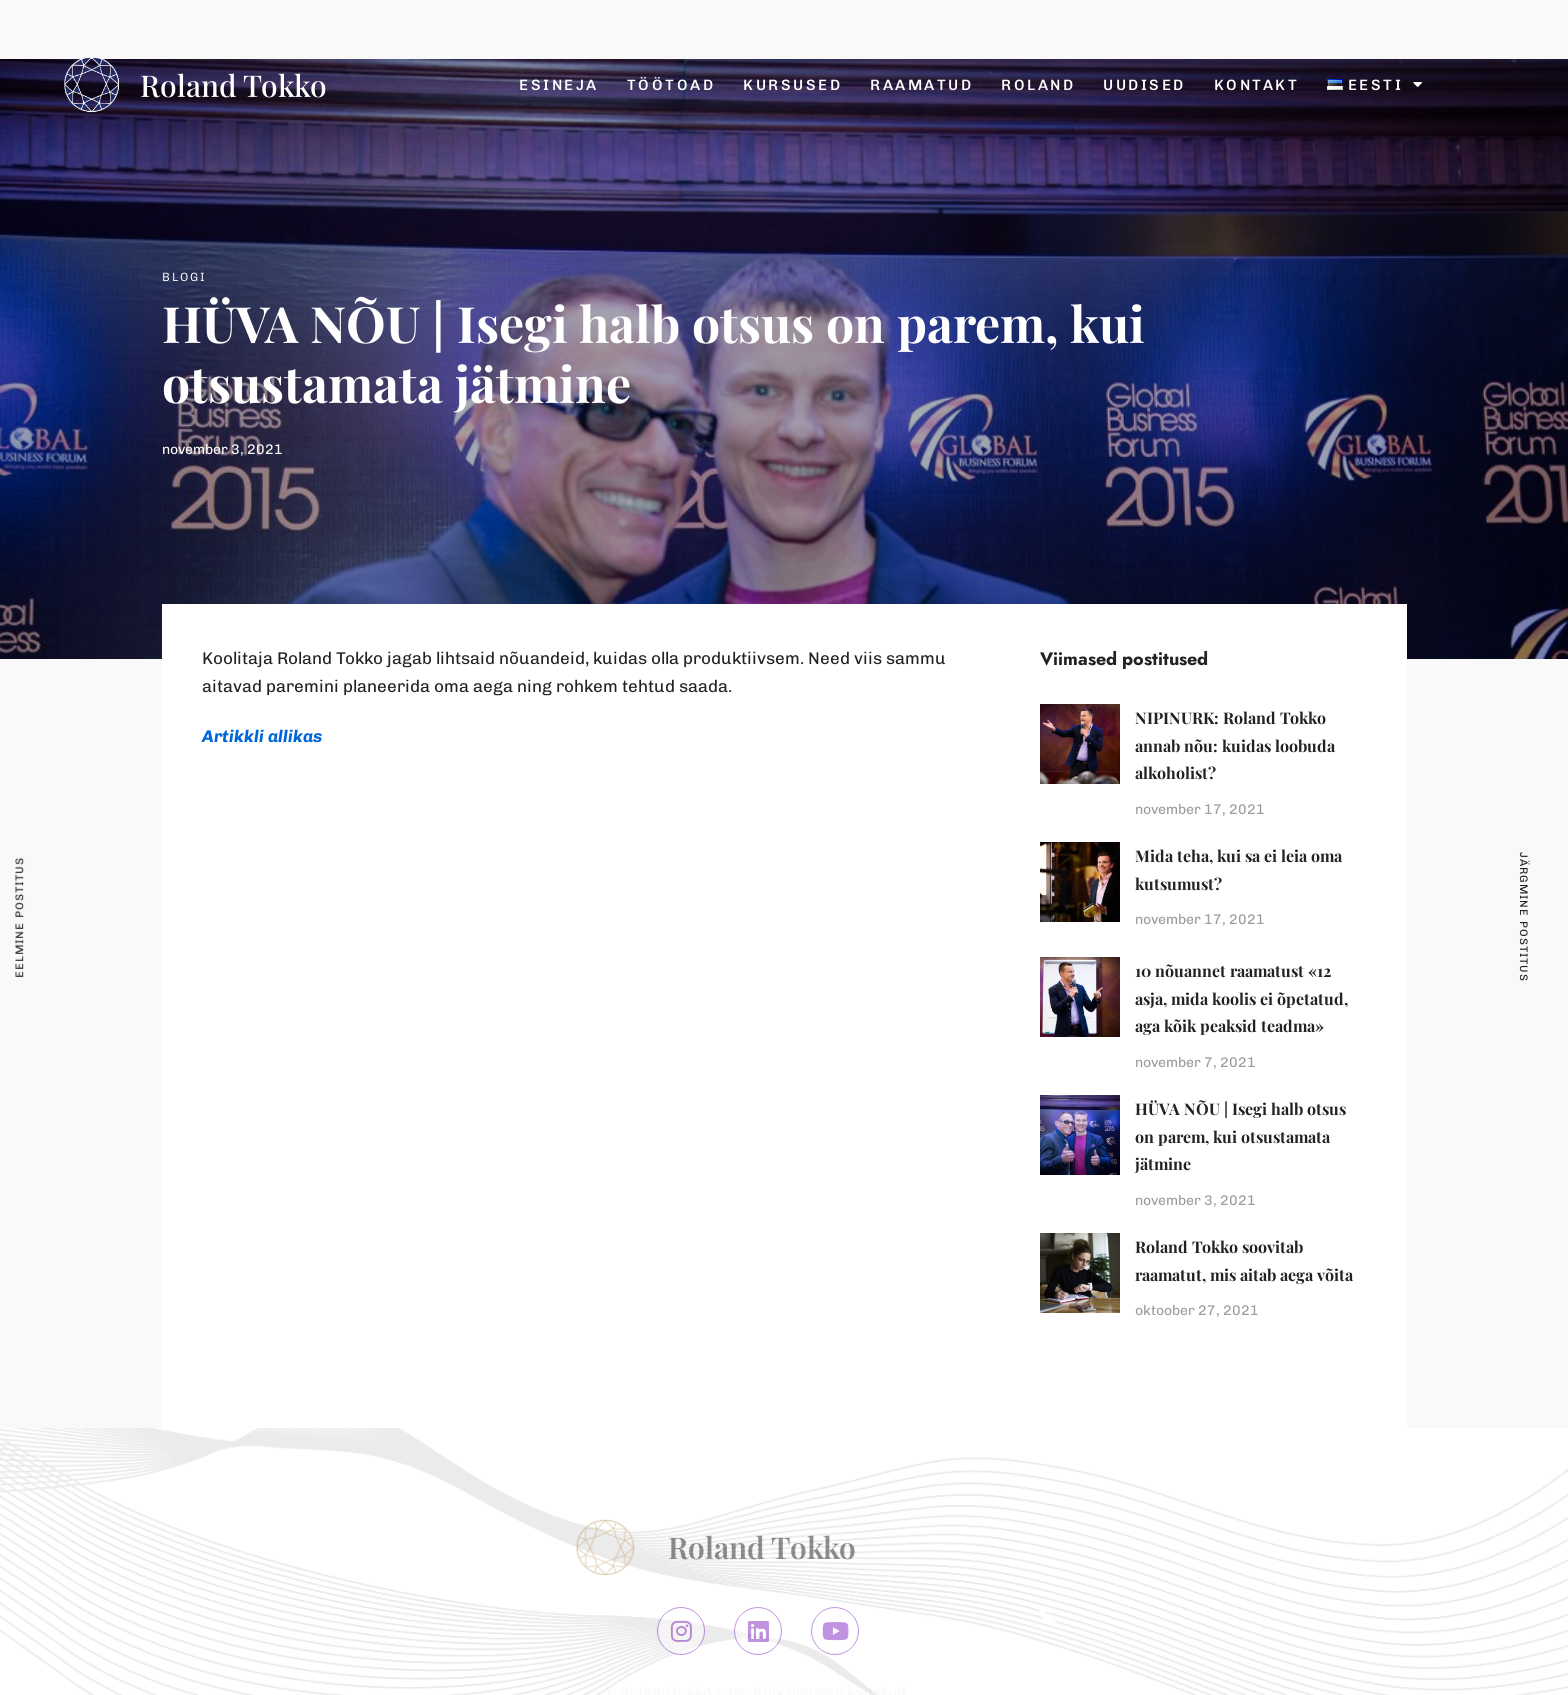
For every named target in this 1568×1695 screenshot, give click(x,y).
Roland (1038, 85)
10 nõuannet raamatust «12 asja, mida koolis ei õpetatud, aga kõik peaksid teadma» (1241, 998)
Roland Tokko (233, 85)
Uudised (1144, 85)
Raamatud (921, 85)
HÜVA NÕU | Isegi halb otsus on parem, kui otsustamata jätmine (1240, 1136)
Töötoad (671, 85)
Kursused (792, 85)
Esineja (559, 85)
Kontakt (1257, 85)
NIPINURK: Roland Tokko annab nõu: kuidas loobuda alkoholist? (1235, 745)
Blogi (184, 277)
